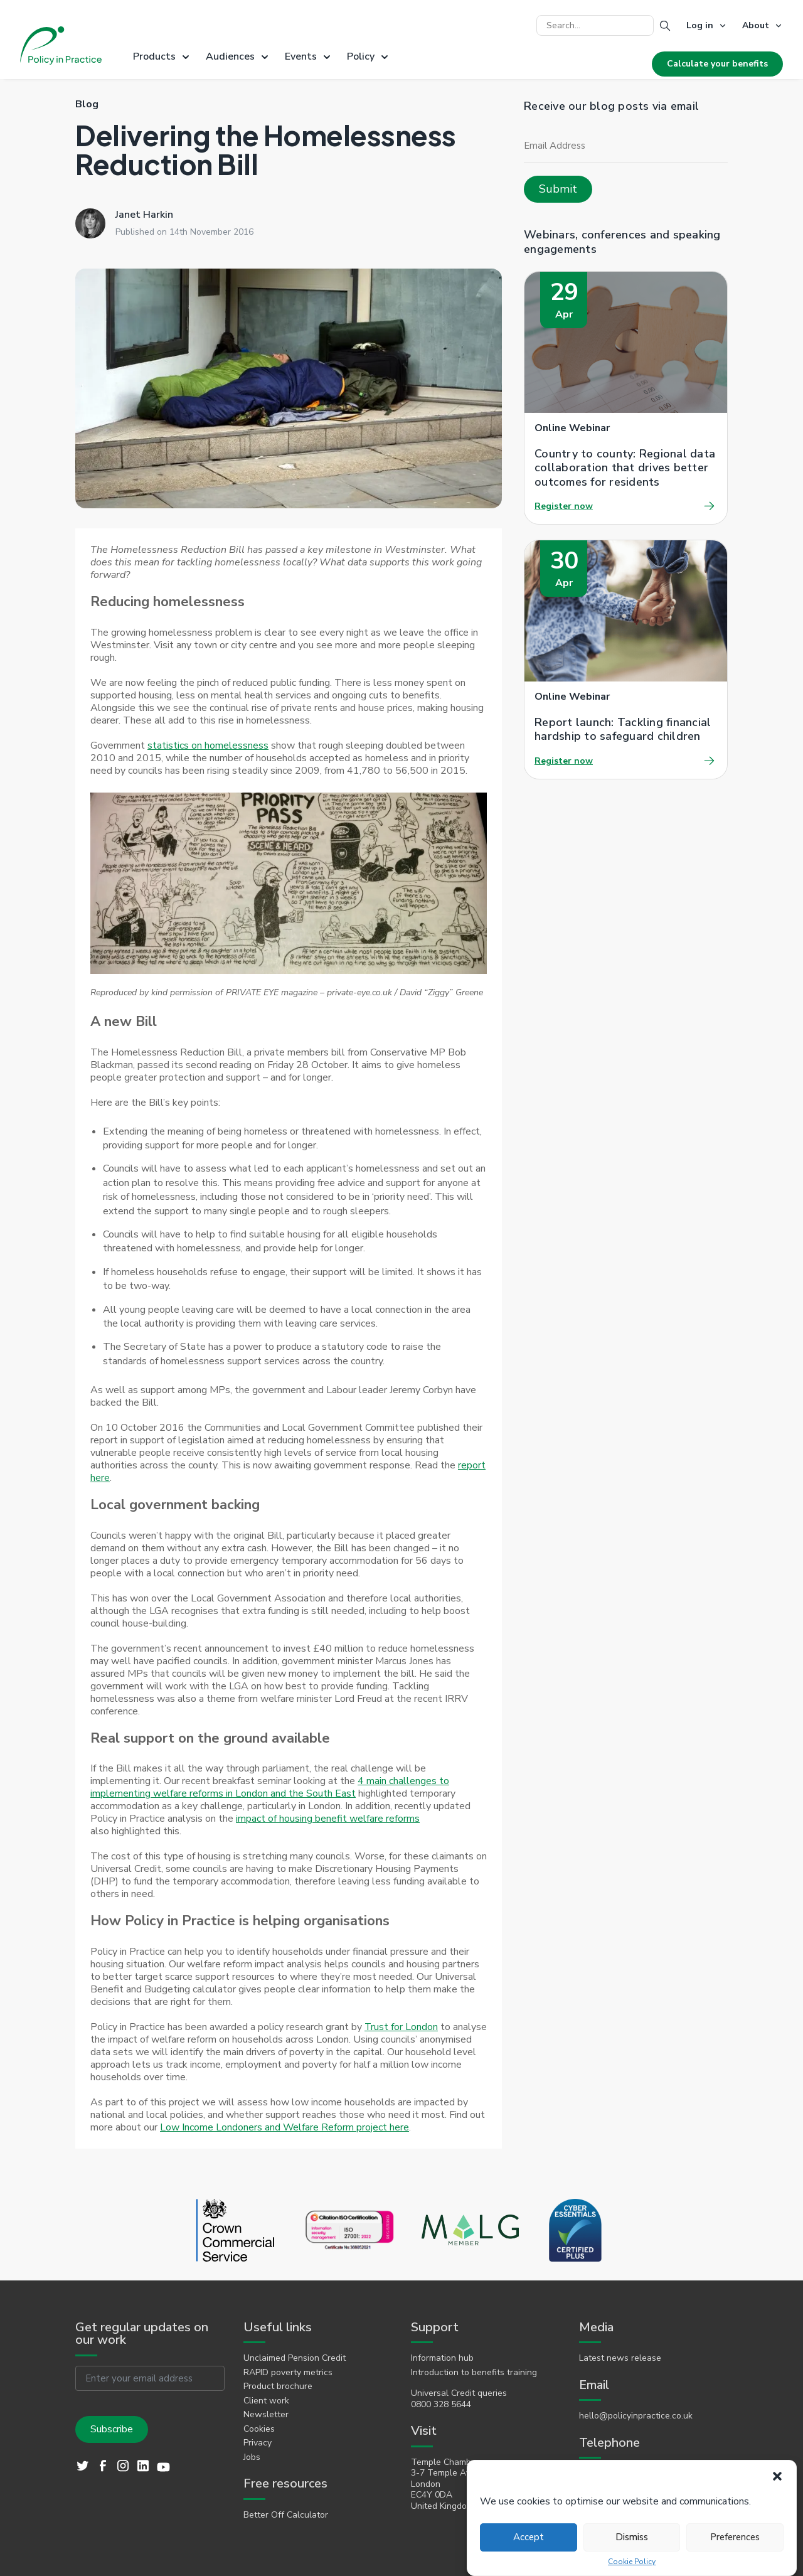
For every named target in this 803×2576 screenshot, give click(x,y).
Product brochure (277, 2386)
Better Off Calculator (285, 2515)
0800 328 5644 (441, 2404)
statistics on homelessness (208, 745)
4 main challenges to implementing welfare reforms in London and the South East (269, 1787)
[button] (777, 2476)
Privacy (257, 2443)
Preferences (735, 2537)
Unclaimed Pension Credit (294, 2358)
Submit (558, 188)
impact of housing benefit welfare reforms (328, 1818)
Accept (528, 2537)
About (755, 25)
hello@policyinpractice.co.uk (636, 2416)
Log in (699, 25)
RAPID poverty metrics (287, 2372)
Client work (266, 2401)
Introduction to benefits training (474, 2372)
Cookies (259, 2429)
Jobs (251, 2457)
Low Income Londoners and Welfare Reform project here (285, 2127)
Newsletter (266, 2414)
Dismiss (631, 2537)
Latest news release (620, 2358)
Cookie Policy (632, 2562)
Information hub (442, 2358)
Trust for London (401, 2027)
